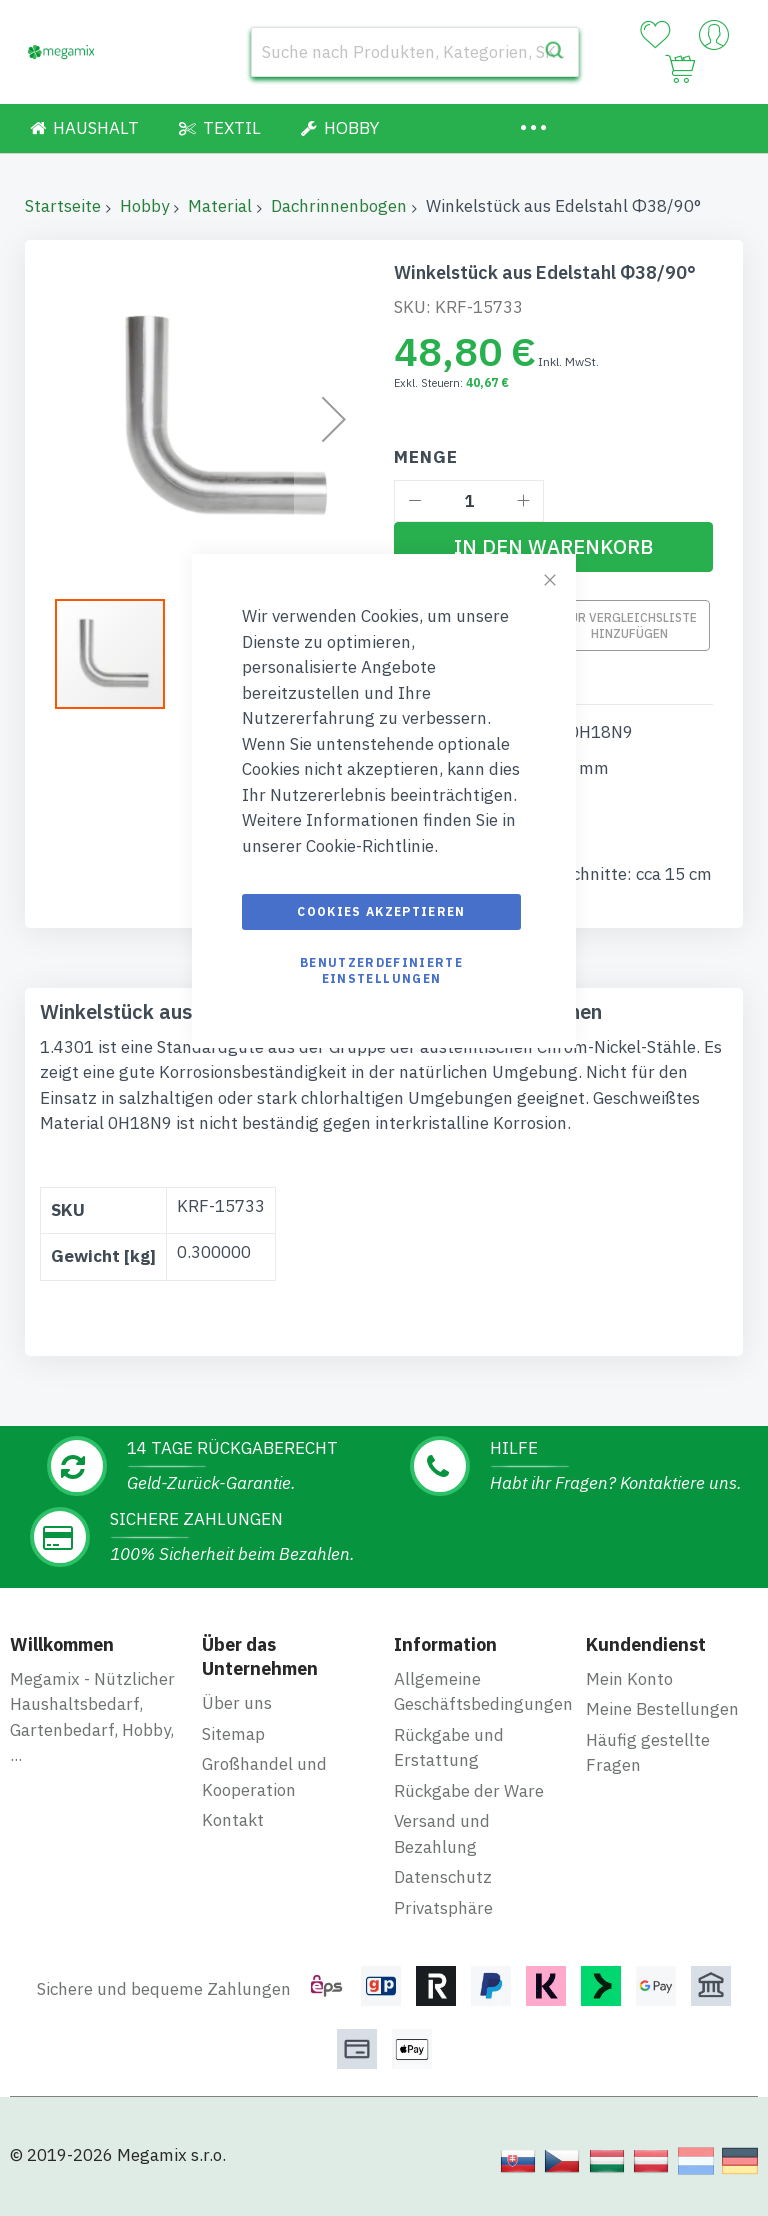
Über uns (237, 1703)
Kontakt (233, 1820)
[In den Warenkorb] (553, 547)
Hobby (144, 206)
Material (220, 206)
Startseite (63, 206)
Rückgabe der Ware (469, 1791)
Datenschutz (443, 1877)
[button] (334, 419)
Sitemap (233, 1734)
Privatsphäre (443, 1908)
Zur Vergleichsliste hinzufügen (629, 625)
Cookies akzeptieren (381, 911)
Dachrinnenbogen (339, 206)
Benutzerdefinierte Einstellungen (381, 970)
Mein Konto (629, 1679)
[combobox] (415, 52)
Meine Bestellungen (662, 1709)
